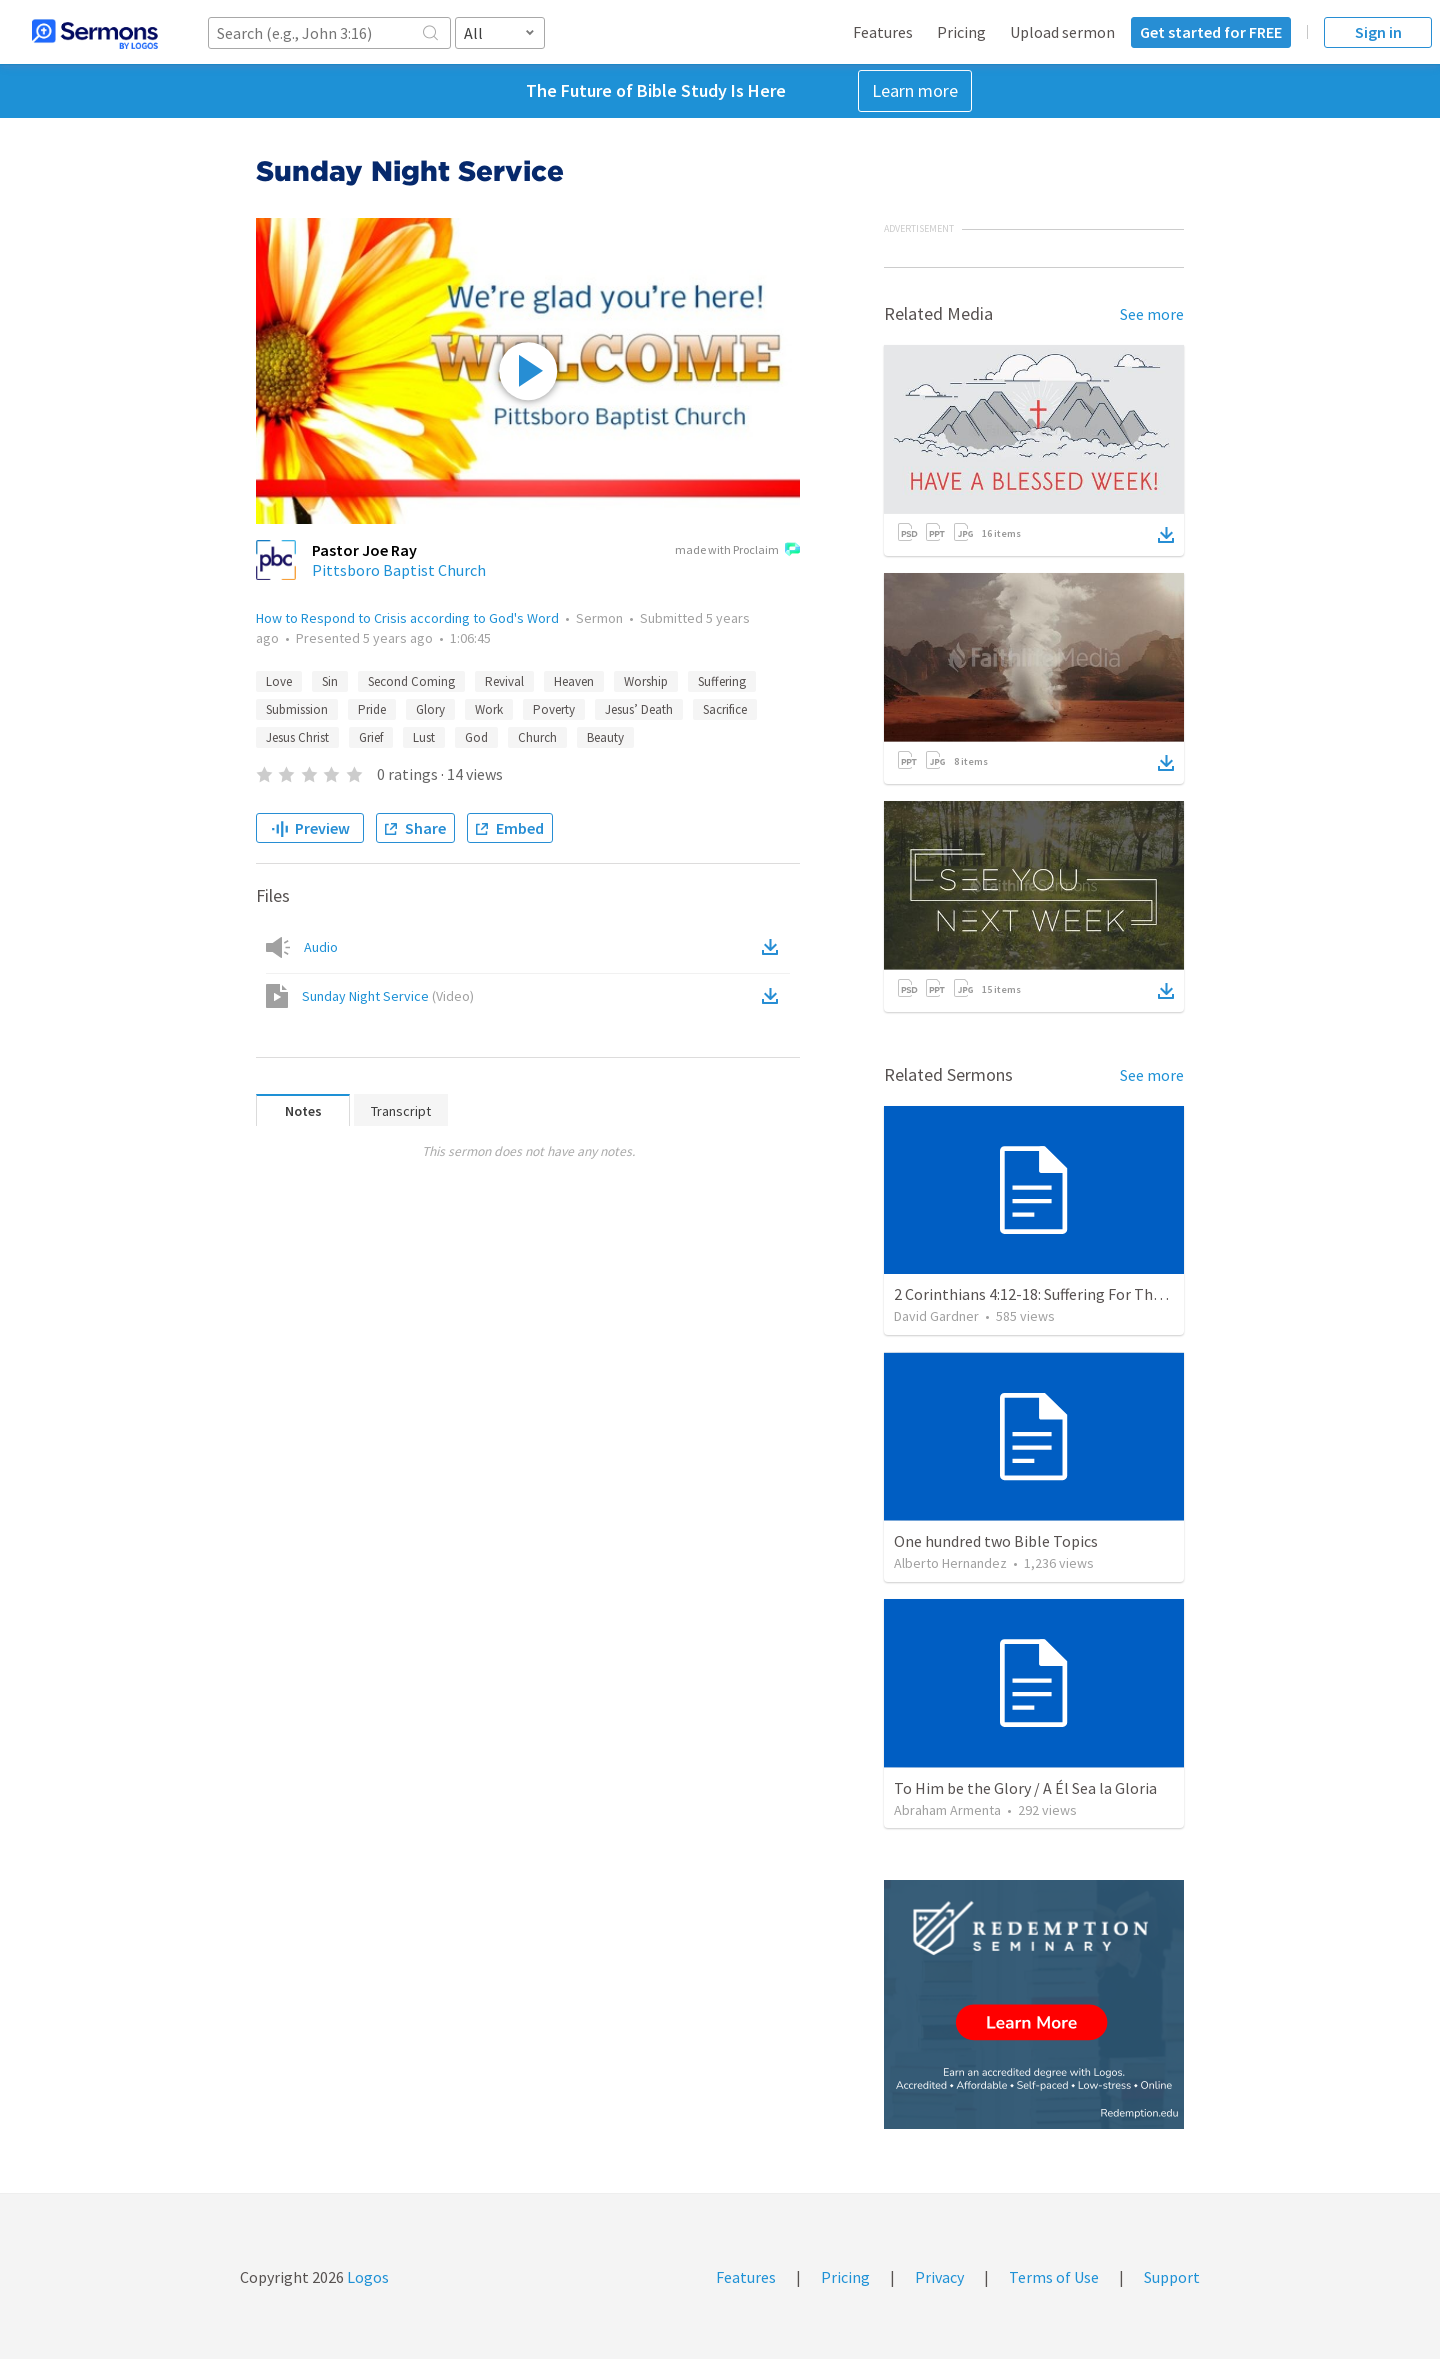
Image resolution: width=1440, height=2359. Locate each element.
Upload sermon (1062, 32)
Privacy (939, 2277)
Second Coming (411, 681)
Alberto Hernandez (950, 1563)
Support (1172, 2277)
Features (883, 32)
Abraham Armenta (947, 1810)
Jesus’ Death (639, 709)
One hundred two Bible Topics (996, 1541)
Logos (366, 2277)
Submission (297, 709)
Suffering (722, 681)
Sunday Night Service (388, 996)
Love (279, 681)
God (476, 737)
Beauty (605, 737)
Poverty (554, 709)
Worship (646, 681)
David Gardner (936, 1316)
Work (489, 709)
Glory (430, 709)
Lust (424, 737)
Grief (371, 737)
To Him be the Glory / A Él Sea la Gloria (1025, 1788)
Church (537, 737)
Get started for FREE (1211, 32)
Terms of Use (1054, 2277)
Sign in (1378, 32)
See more (1152, 314)
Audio (321, 947)
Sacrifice (725, 709)
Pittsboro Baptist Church (399, 570)
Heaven (574, 681)
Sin (330, 681)
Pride (372, 709)
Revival (504, 681)
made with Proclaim (737, 551)
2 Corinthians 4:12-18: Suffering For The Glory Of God (1072, 1294)
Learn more (915, 90)
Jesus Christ (297, 737)
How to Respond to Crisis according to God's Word (407, 618)
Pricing (961, 32)
